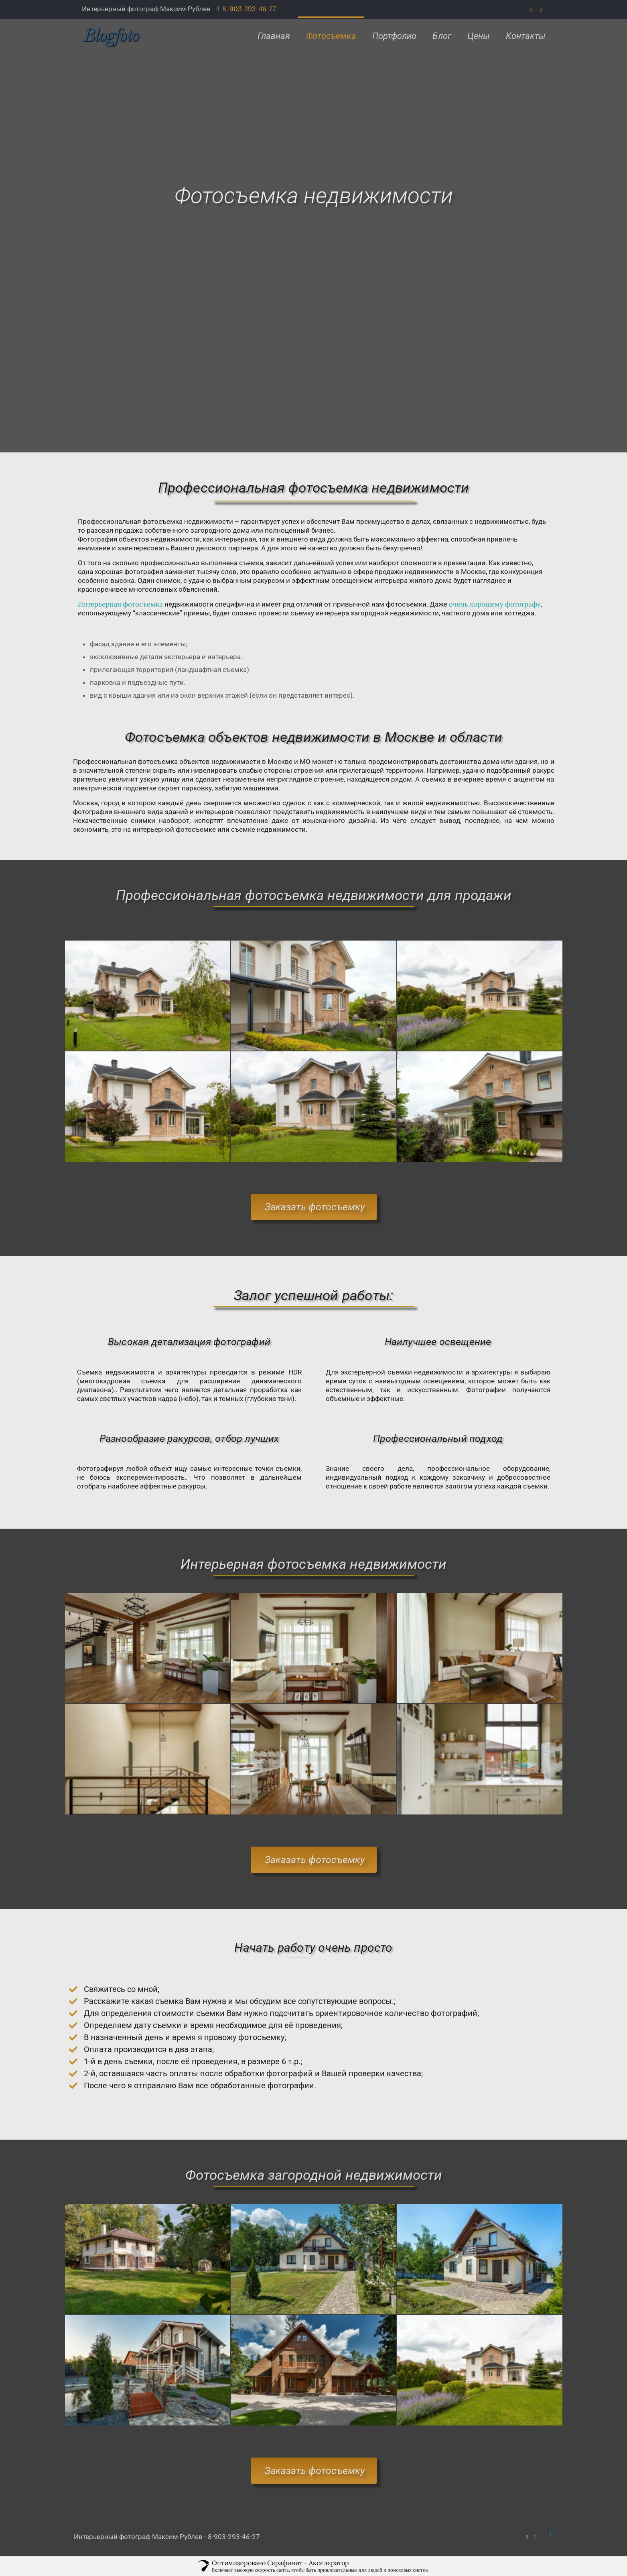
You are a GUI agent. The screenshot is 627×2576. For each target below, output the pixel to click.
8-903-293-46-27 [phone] (249, 8)
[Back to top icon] (550, 2533)
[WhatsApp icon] (531, 9)
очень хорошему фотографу (495, 604)
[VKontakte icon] (541, 9)
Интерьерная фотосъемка (120, 604)
